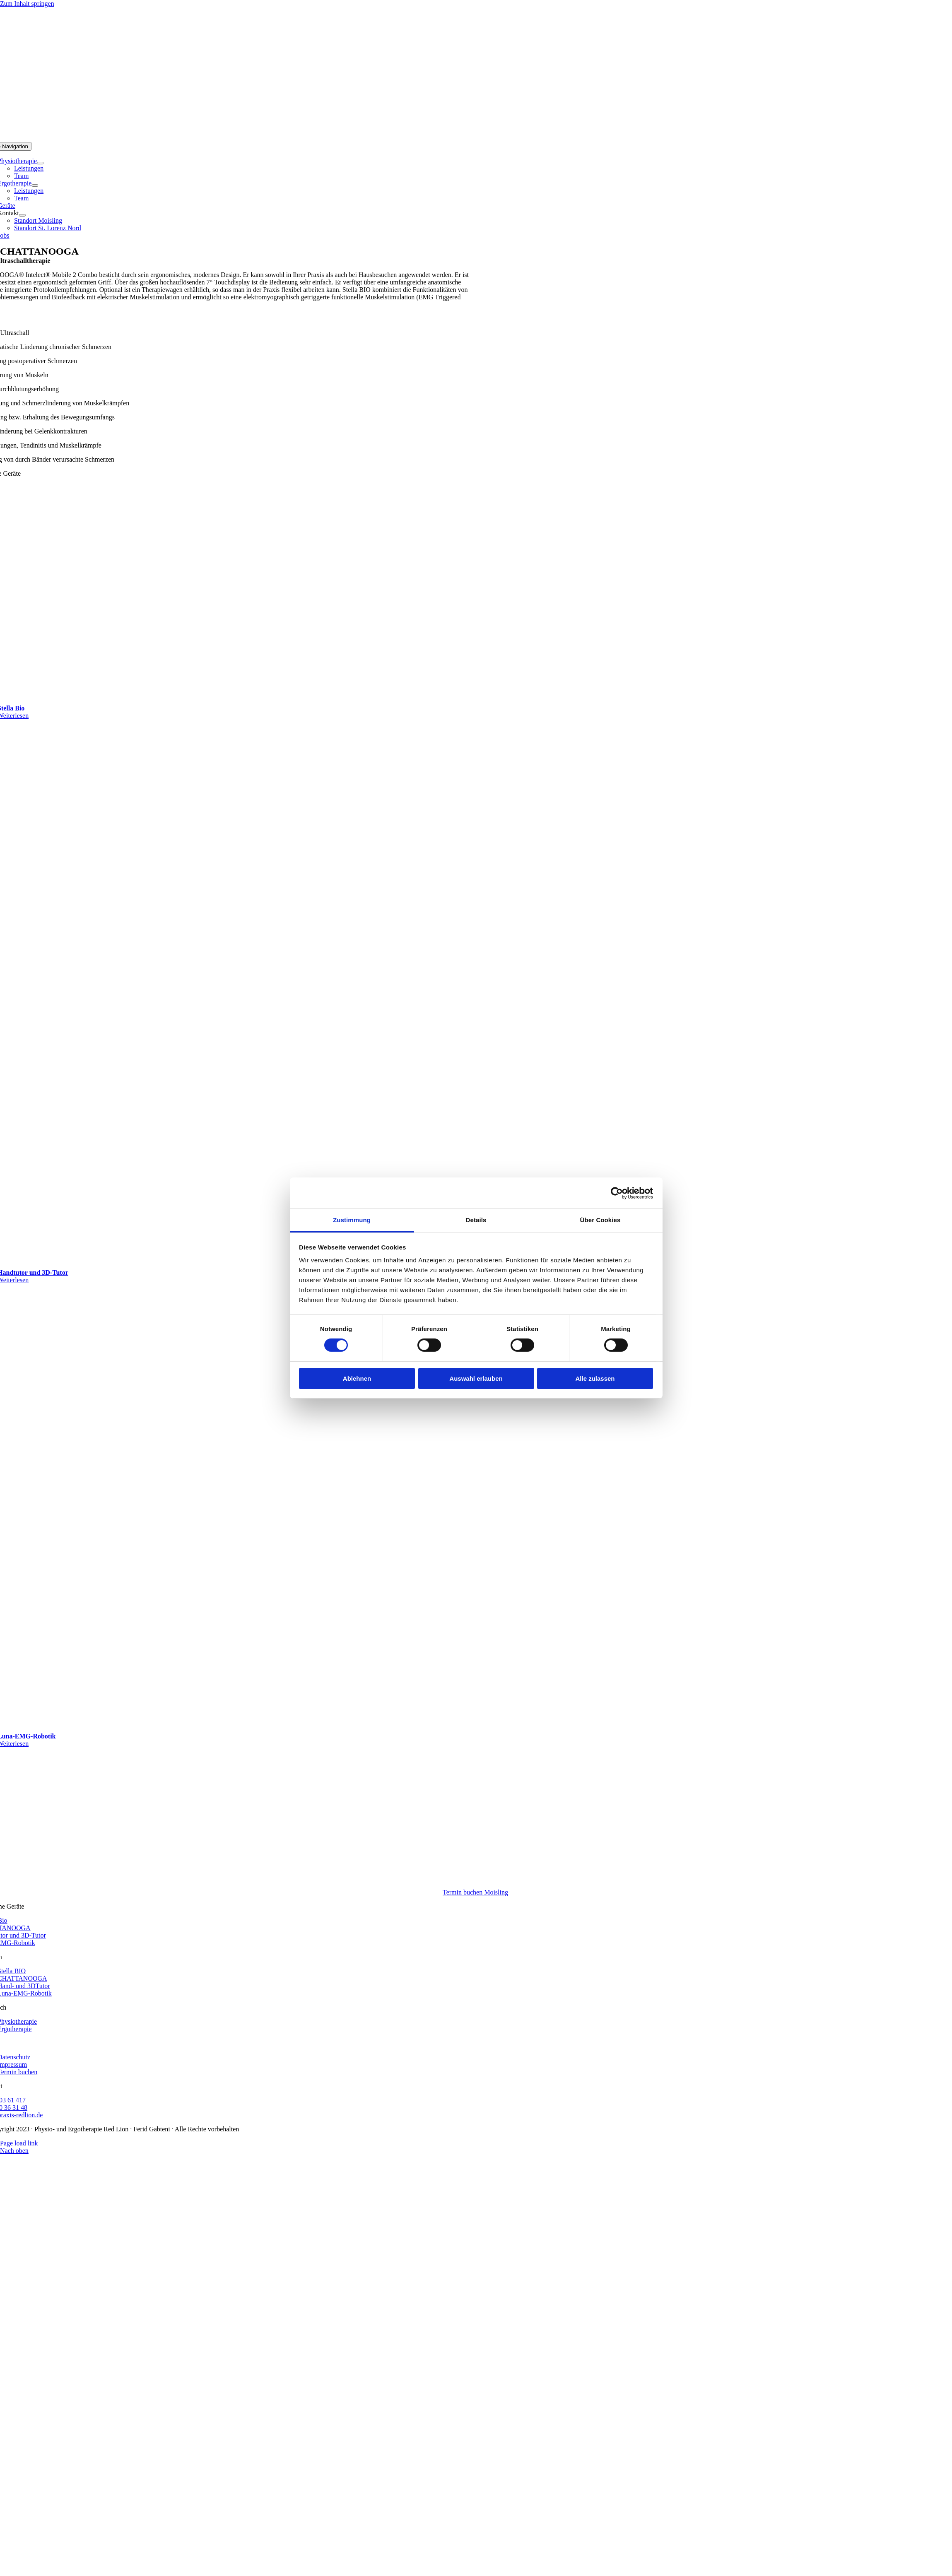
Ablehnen (357, 1378)
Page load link (19, 2143)
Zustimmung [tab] (352, 1219)
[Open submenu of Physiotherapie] (40, 163)
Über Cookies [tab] (600, 1219)
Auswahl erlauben (475, 1378)
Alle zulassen (595, 1378)
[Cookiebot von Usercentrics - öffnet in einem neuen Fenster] (617, 1193)
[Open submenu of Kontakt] (22, 215)
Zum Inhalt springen (27, 3)
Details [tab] (476, 1219)
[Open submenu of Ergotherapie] (34, 185)
